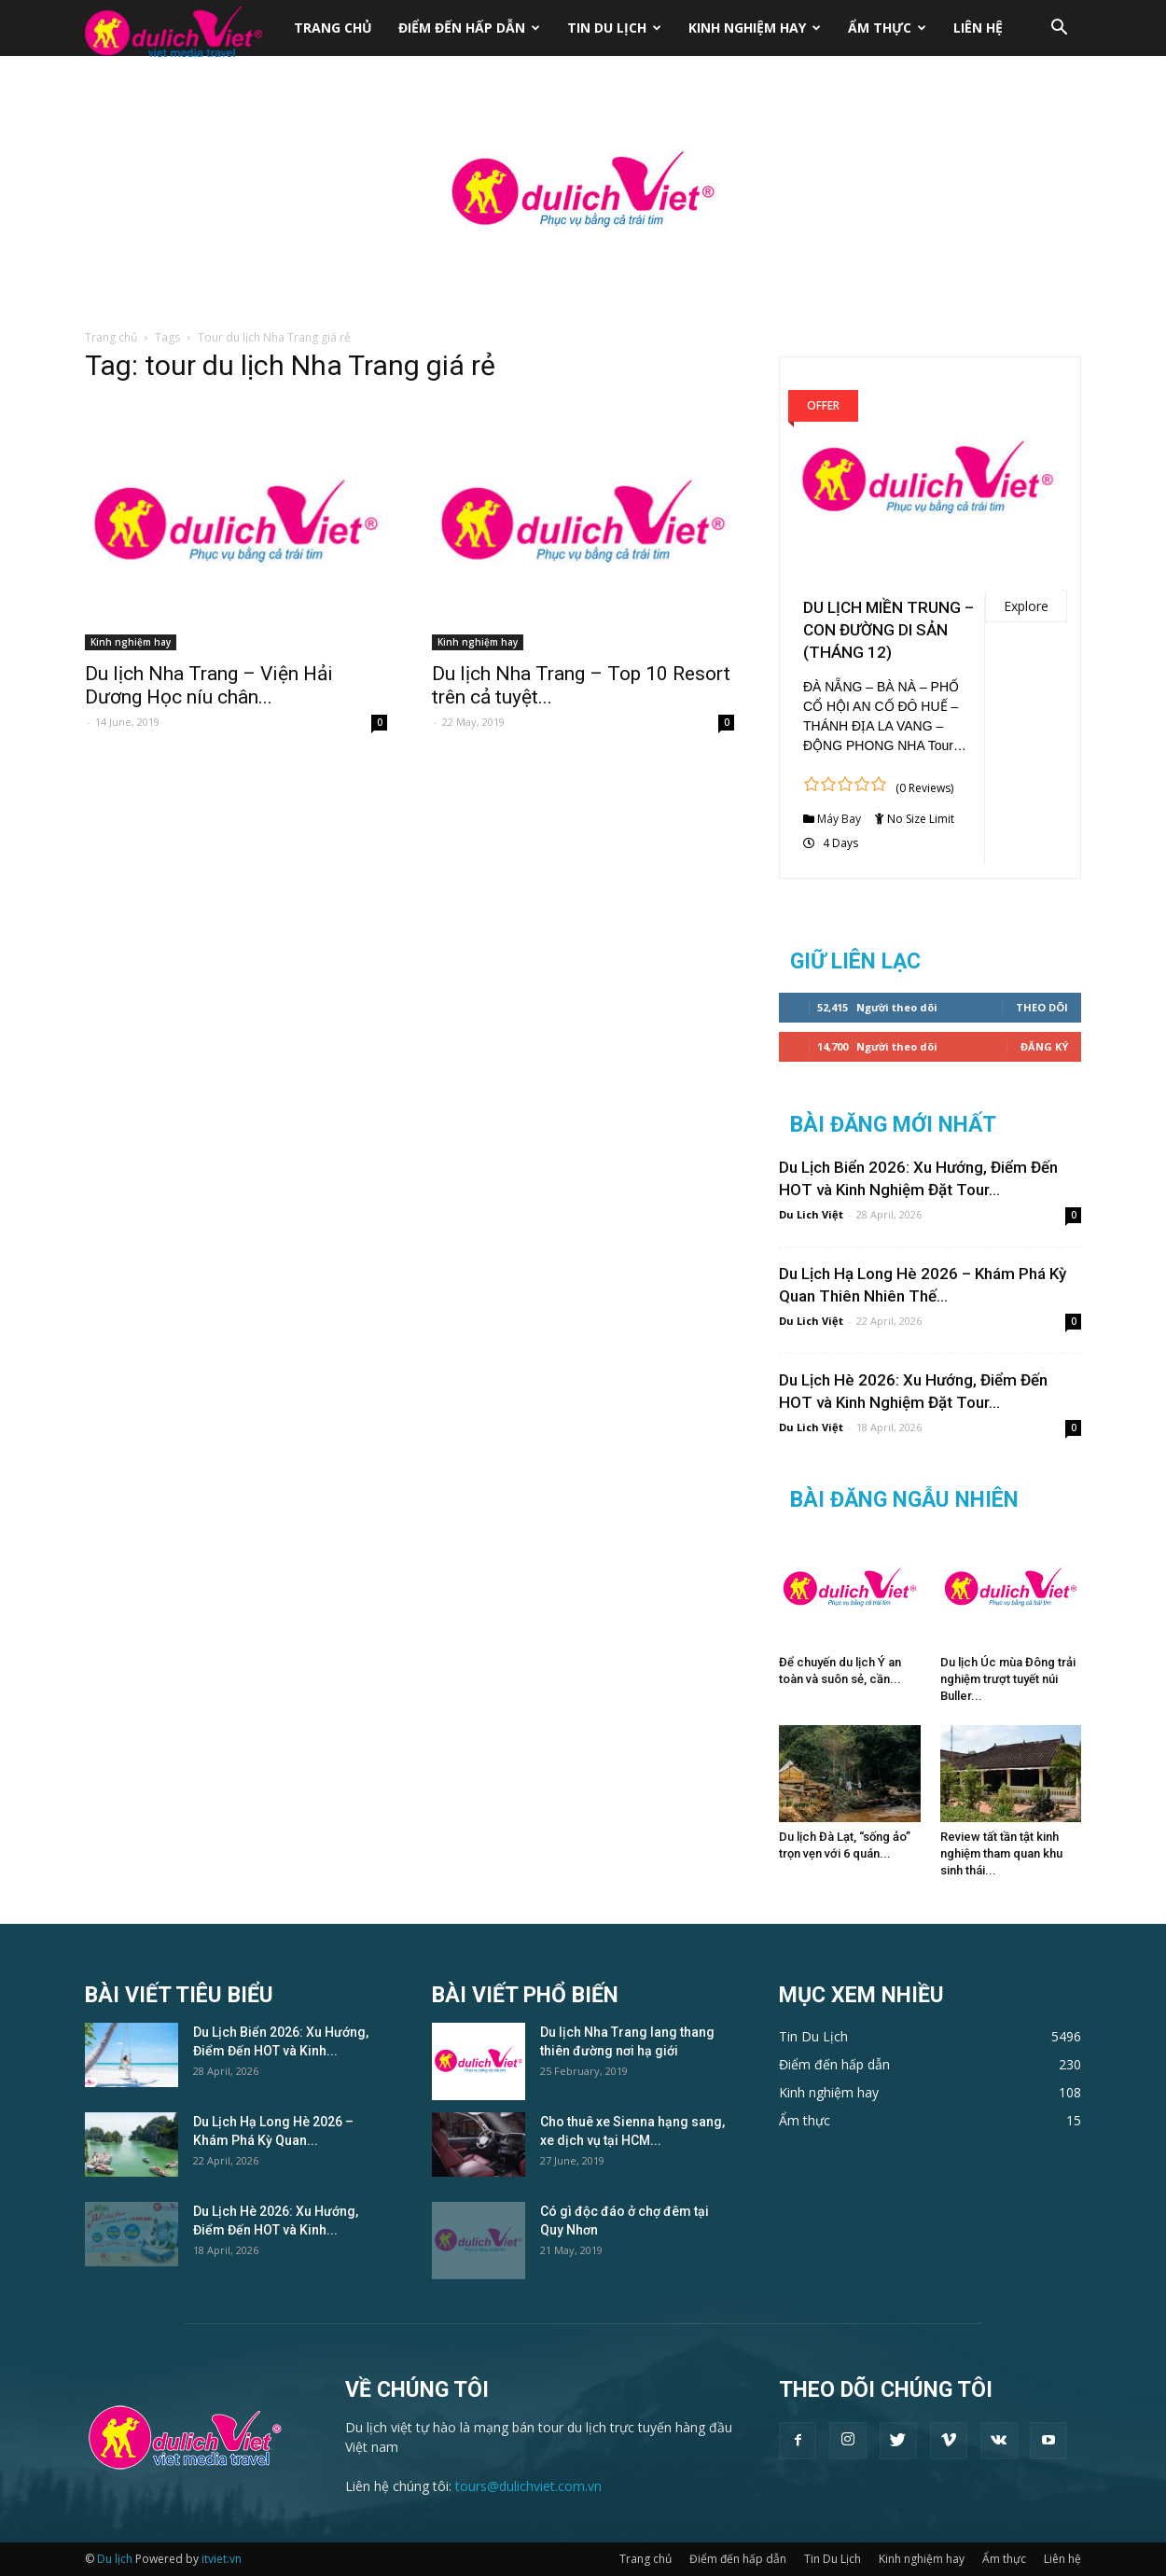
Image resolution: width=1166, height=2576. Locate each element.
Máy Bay (839, 819)
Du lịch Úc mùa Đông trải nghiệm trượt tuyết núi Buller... (1008, 1679)
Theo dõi (1042, 1007)
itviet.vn (221, 2559)
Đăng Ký (1044, 1046)
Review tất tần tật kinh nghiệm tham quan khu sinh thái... (1001, 1853)
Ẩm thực (887, 27)
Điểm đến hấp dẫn (469, 27)
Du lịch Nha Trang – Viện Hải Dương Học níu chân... (209, 685)
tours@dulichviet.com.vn (528, 2486)
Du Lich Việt (811, 1214)
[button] (1058, 29)
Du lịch (114, 2559)
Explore (1026, 606)
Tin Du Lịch (614, 27)
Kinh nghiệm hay (754, 27)
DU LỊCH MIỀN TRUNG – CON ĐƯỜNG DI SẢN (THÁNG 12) (888, 629)
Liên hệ (978, 27)
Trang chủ (333, 27)
